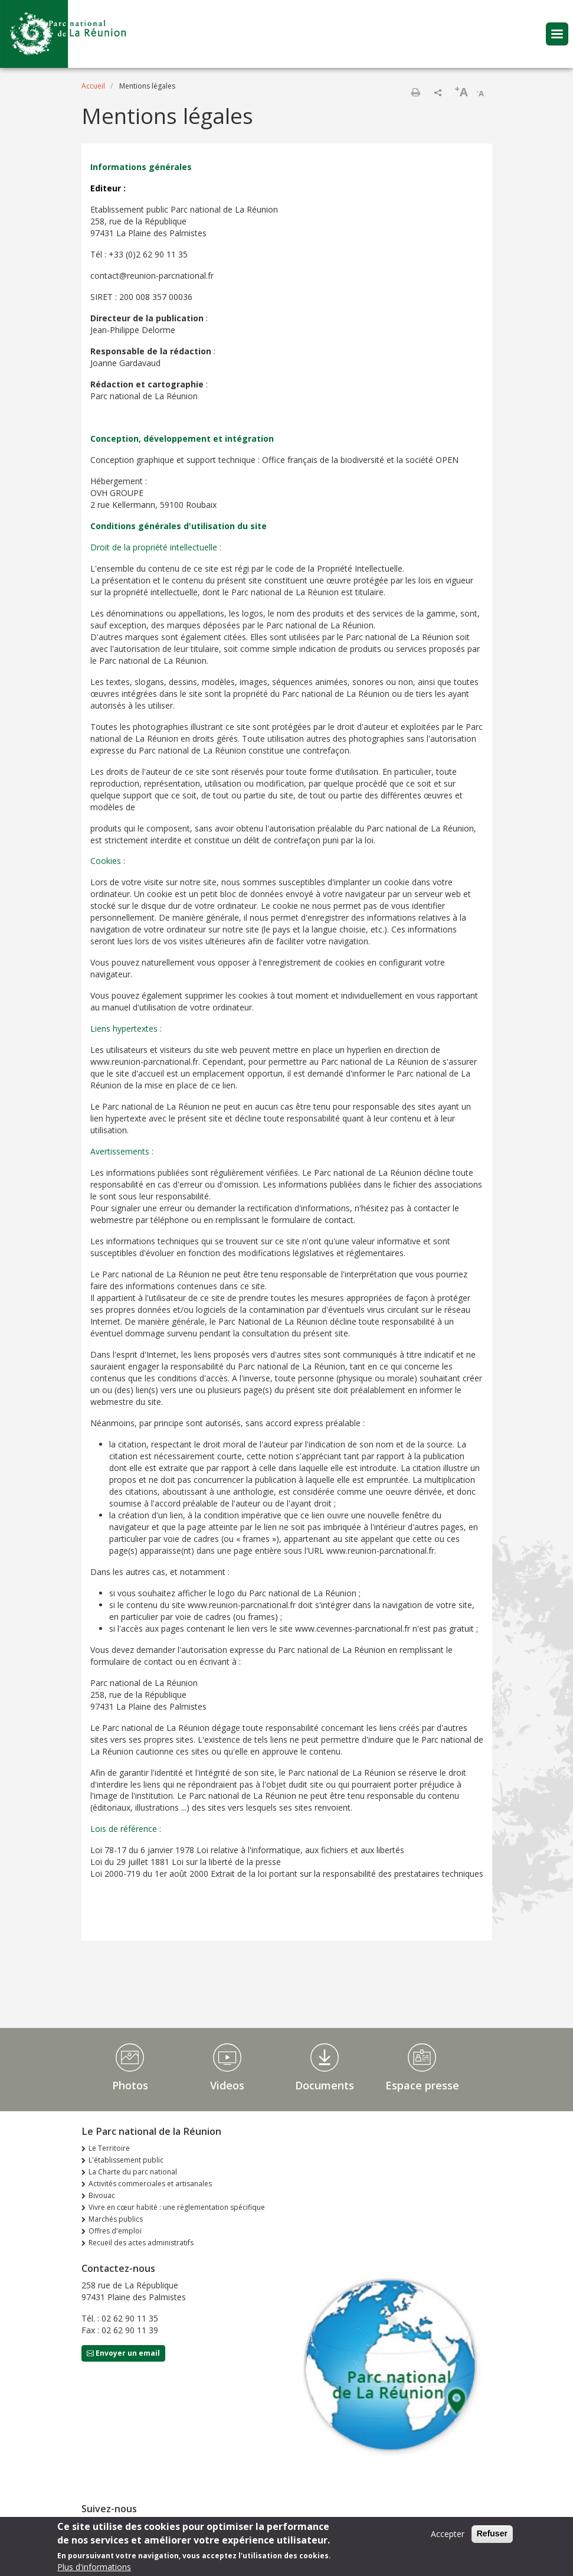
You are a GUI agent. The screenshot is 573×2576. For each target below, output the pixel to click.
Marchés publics (116, 2219)
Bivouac (102, 2195)
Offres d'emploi (115, 2231)
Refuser (492, 2537)
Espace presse (422, 2085)
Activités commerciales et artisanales (150, 2184)
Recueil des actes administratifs (141, 2243)
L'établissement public (126, 2160)
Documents (324, 2085)
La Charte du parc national (133, 2172)
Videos (227, 2085)
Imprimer (415, 92)
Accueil (93, 86)
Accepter (447, 2538)
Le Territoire (109, 2148)
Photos (130, 2085)
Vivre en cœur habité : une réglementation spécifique (177, 2207)
